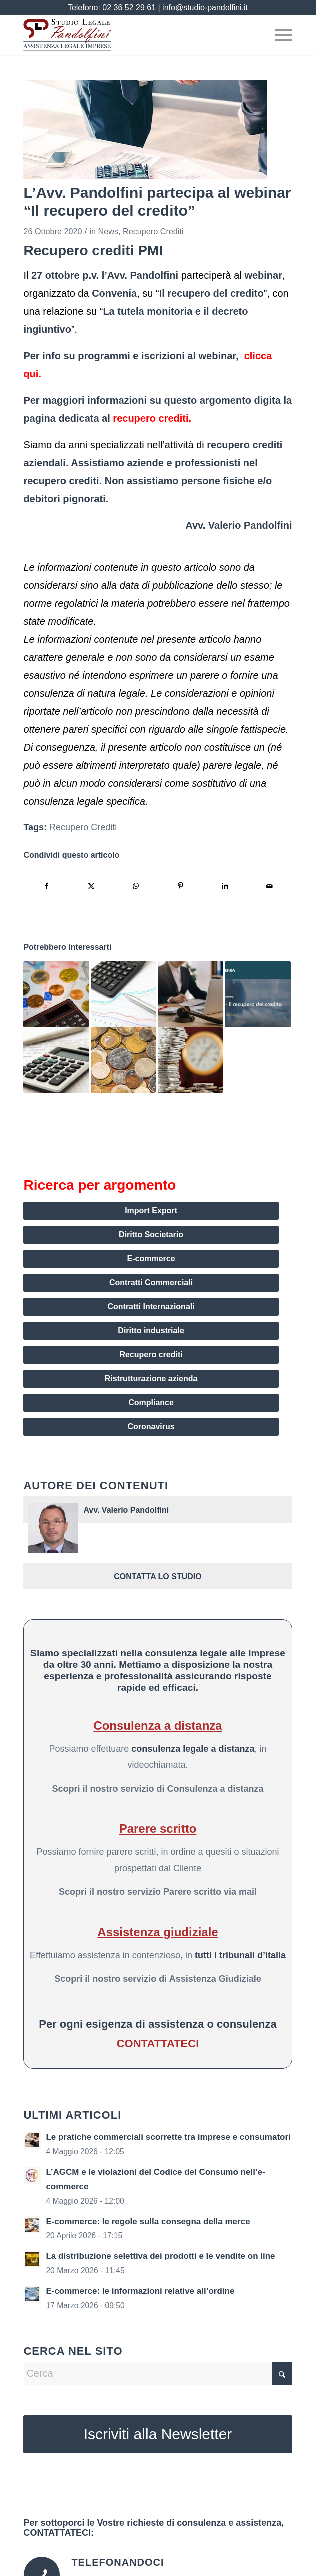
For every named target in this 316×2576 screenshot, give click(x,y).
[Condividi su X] (92, 886)
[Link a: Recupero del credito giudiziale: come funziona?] (123, 994)
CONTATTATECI (158, 2043)
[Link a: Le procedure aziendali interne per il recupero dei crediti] (56, 994)
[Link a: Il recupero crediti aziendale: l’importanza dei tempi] (191, 994)
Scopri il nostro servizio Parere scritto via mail (158, 1892)
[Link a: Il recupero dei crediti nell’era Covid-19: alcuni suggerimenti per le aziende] (123, 1060)
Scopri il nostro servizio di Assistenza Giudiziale (157, 1979)
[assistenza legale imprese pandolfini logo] (131, 35)
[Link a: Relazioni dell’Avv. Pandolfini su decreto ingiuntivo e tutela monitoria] (257, 994)
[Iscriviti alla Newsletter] (158, 2434)
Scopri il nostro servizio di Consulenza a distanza (158, 1789)
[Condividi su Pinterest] (180, 886)
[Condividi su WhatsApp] (136, 886)
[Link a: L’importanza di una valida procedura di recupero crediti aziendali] (191, 1060)
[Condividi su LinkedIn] (225, 886)
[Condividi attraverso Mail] (270, 886)
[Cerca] (158, 2373)
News (108, 231)
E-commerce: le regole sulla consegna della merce (148, 2221)
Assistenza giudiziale (158, 1932)
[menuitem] (278, 35)
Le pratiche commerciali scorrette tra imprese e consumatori (168, 2137)
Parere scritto (158, 1828)
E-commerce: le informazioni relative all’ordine (140, 2291)
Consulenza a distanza (158, 1725)
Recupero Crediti (153, 231)
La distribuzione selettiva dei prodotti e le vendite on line (160, 2256)
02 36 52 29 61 (129, 7)
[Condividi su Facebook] (46, 886)
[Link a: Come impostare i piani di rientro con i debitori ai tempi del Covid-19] (56, 1060)
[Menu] (278, 35)
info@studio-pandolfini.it (205, 7)
